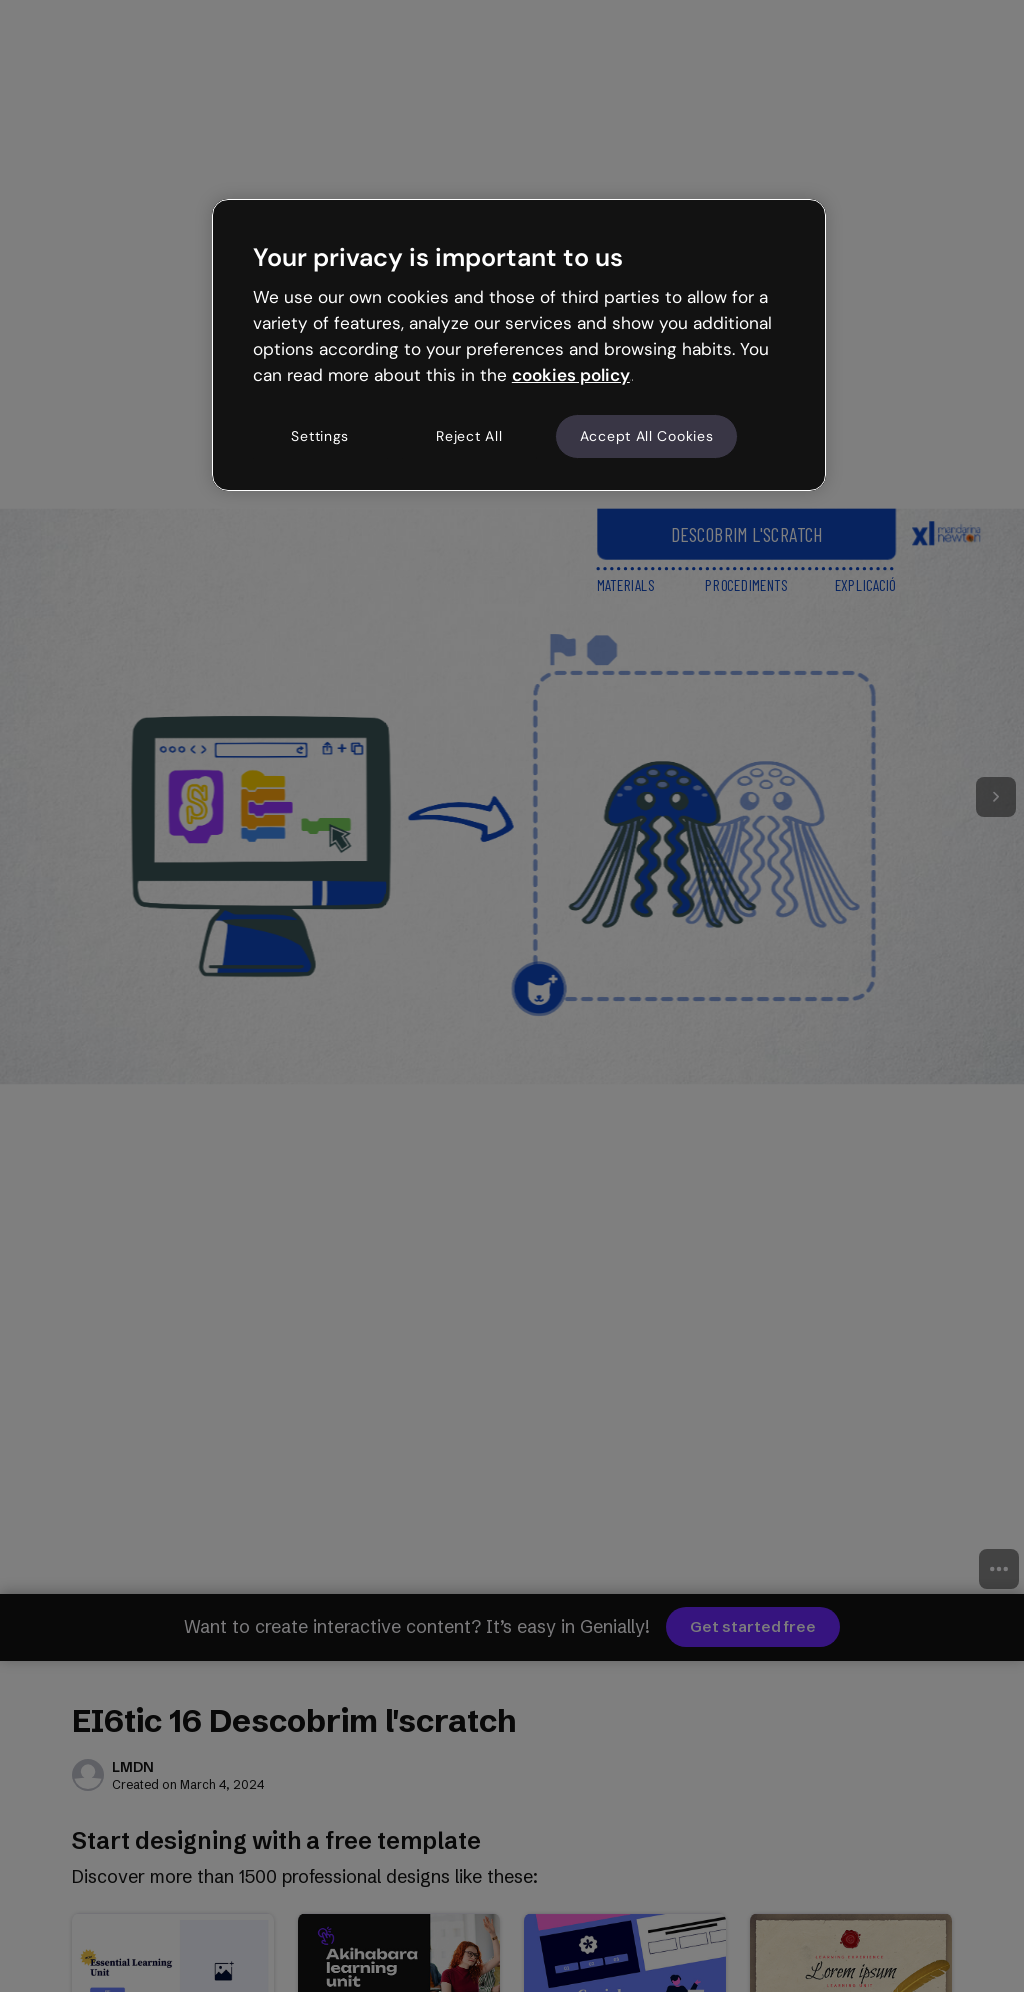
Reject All (469, 436)
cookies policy (571, 375)
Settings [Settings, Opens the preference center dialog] (320, 436)
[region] (519, 345)
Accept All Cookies (647, 436)
